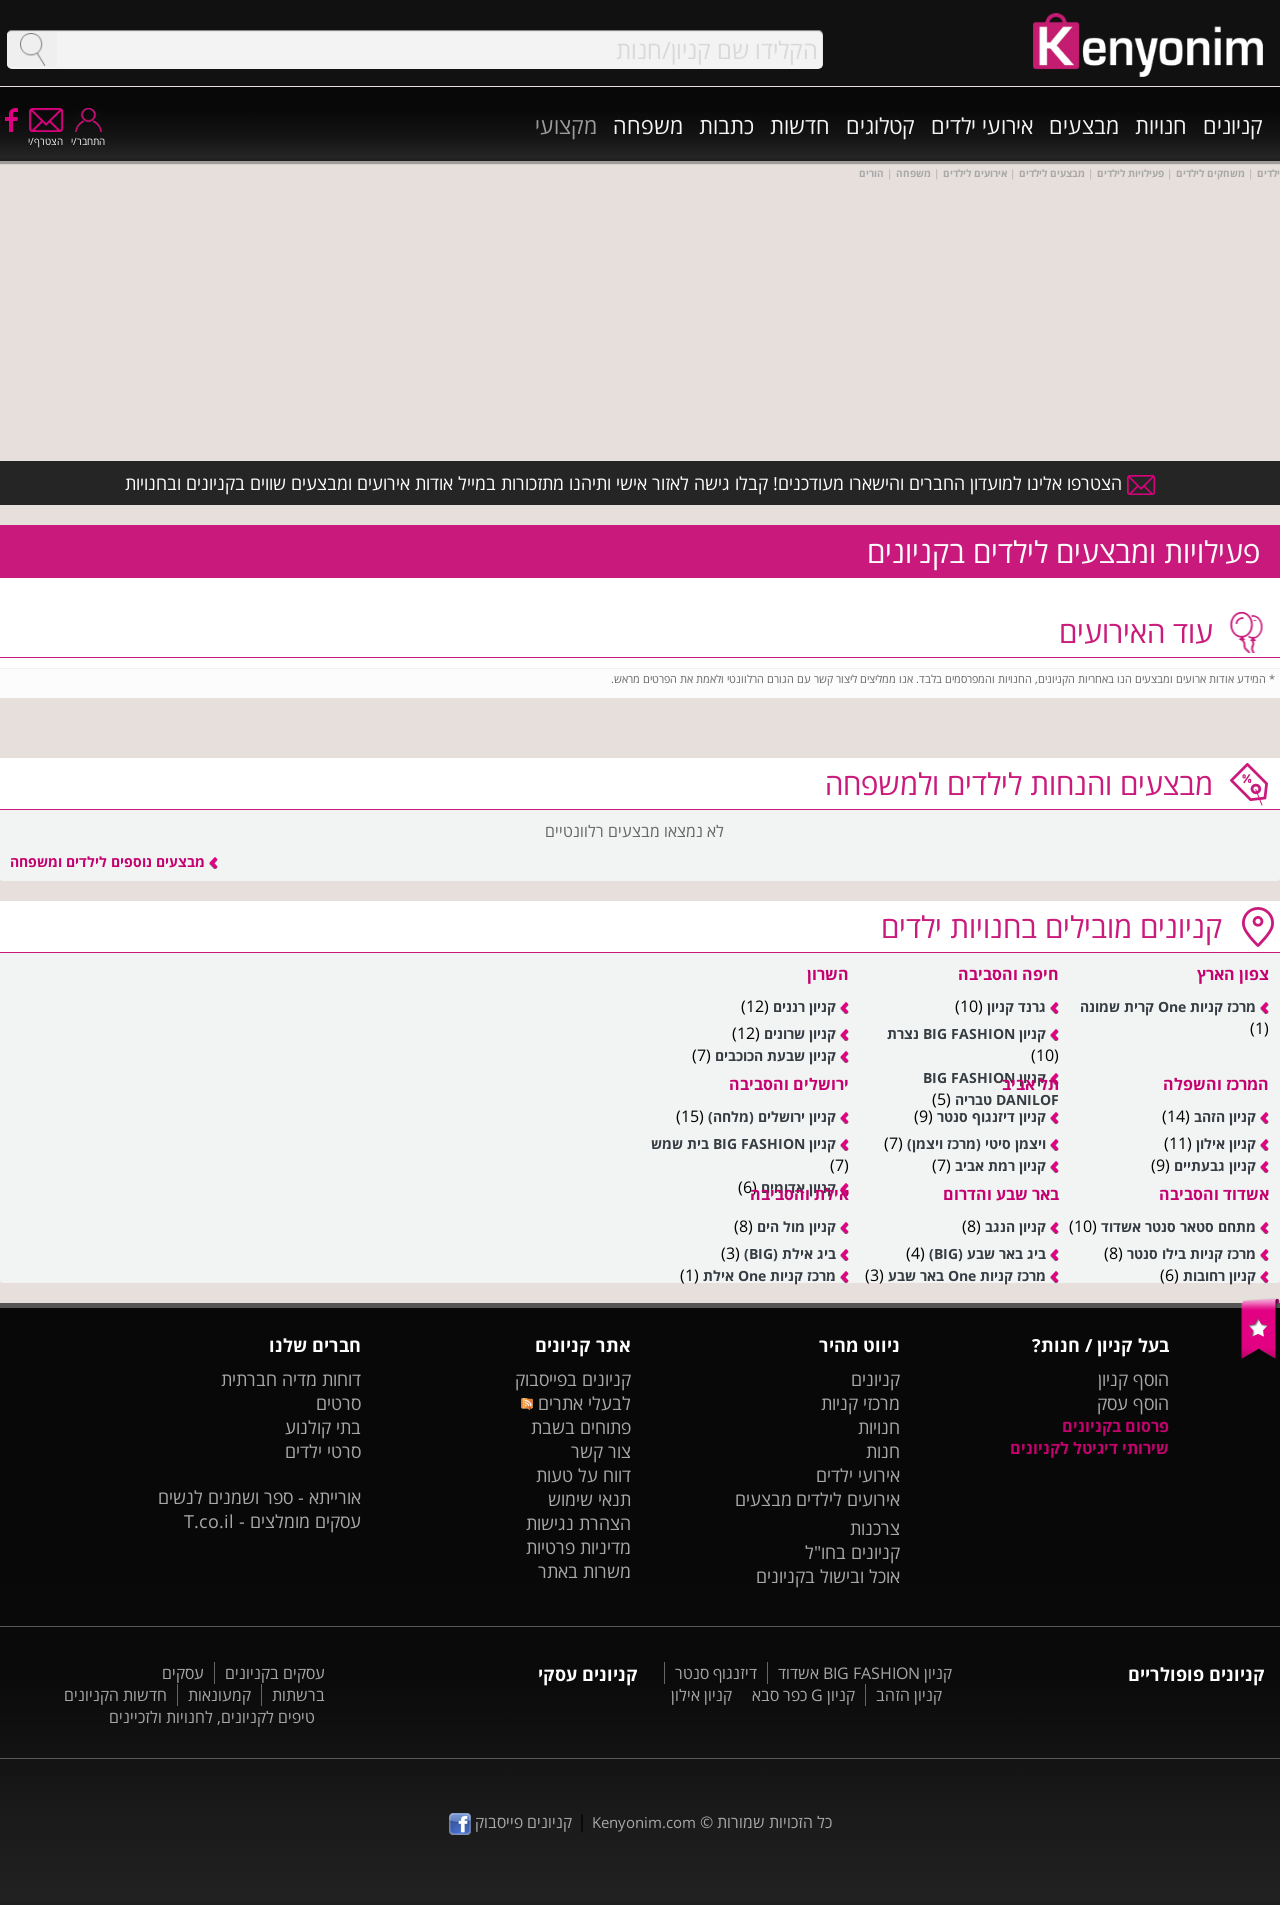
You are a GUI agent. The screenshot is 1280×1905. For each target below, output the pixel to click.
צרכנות (875, 1528)
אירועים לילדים (848, 1499)
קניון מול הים (796, 1226)
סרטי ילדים (323, 1451)
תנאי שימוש (589, 1499)
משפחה (648, 125)
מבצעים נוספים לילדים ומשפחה (114, 861)
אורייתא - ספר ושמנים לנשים (259, 1497)
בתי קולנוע (323, 1427)
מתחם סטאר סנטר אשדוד (1178, 1226)
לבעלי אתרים (575, 1403)
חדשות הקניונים (115, 1695)
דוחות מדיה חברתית (291, 1379)
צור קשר (601, 1451)
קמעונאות (219, 1695)
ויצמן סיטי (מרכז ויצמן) (976, 1143)
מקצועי (566, 125)
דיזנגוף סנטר (716, 1673)
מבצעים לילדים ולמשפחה (1019, 783)
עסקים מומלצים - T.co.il (272, 1521)
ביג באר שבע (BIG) (987, 1253)
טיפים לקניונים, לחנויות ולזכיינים (212, 1717)
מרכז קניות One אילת (769, 1275)
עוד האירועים (1136, 631)
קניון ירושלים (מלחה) (772, 1116)
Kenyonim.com (644, 1822)
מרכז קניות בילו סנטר (1191, 1253)
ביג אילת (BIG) (790, 1253)
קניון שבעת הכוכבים (775, 1055)
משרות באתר (584, 1571)
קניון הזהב (1225, 1116)
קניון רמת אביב (1000, 1165)
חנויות (1161, 125)
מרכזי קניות (860, 1403)
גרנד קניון (1016, 1006)
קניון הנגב (1015, 1226)
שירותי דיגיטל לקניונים (1089, 1448)
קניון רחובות (1219, 1275)
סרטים (338, 1403)
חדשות (800, 125)
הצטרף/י (45, 134)
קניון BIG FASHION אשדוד (865, 1673)
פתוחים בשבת (581, 1427)
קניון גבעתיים (1215, 1165)
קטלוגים (880, 125)
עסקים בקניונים (275, 1673)
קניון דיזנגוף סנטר (991, 1116)
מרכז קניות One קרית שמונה (1168, 1006)
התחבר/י (88, 134)
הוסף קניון (1133, 1379)
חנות (883, 1451)
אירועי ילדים (982, 125)
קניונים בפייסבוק (573, 1379)
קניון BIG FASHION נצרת (966, 1033)
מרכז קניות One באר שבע (967, 1275)
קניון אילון (1226, 1143)
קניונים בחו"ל (852, 1552)
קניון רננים (804, 1006)
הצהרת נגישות (578, 1523)
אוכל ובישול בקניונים (828, 1576)
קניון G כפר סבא (803, 1695)
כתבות (726, 125)
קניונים (1233, 125)
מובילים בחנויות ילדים (1051, 926)
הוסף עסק (1133, 1403)
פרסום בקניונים (1115, 1426)
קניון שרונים (800, 1033)
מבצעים (1084, 125)
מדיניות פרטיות (578, 1547)
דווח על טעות (583, 1475)
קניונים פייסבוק (510, 1822)
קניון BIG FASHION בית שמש (743, 1143)
